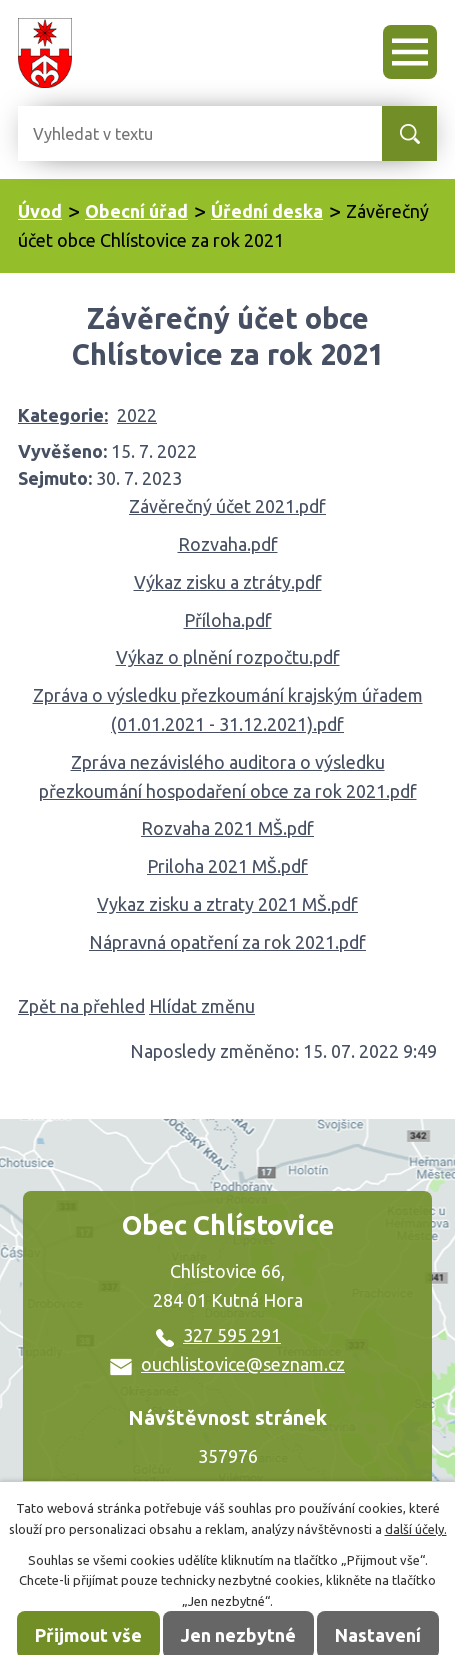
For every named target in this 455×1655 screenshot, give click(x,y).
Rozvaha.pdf (228, 544)
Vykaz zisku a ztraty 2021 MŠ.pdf (227, 904)
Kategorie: (63, 415)
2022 (137, 415)
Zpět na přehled (81, 1006)
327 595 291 (218, 1335)
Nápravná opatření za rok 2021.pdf (227, 942)
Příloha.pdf (228, 620)
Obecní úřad (136, 211)
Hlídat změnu (202, 1006)
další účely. (416, 1529)
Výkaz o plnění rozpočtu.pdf (228, 657)
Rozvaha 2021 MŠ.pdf (227, 828)
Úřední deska (267, 211)
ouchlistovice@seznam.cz (227, 1364)
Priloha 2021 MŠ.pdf (227, 866)
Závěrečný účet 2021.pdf (227, 506)
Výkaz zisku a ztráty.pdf (228, 582)
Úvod (40, 211)
